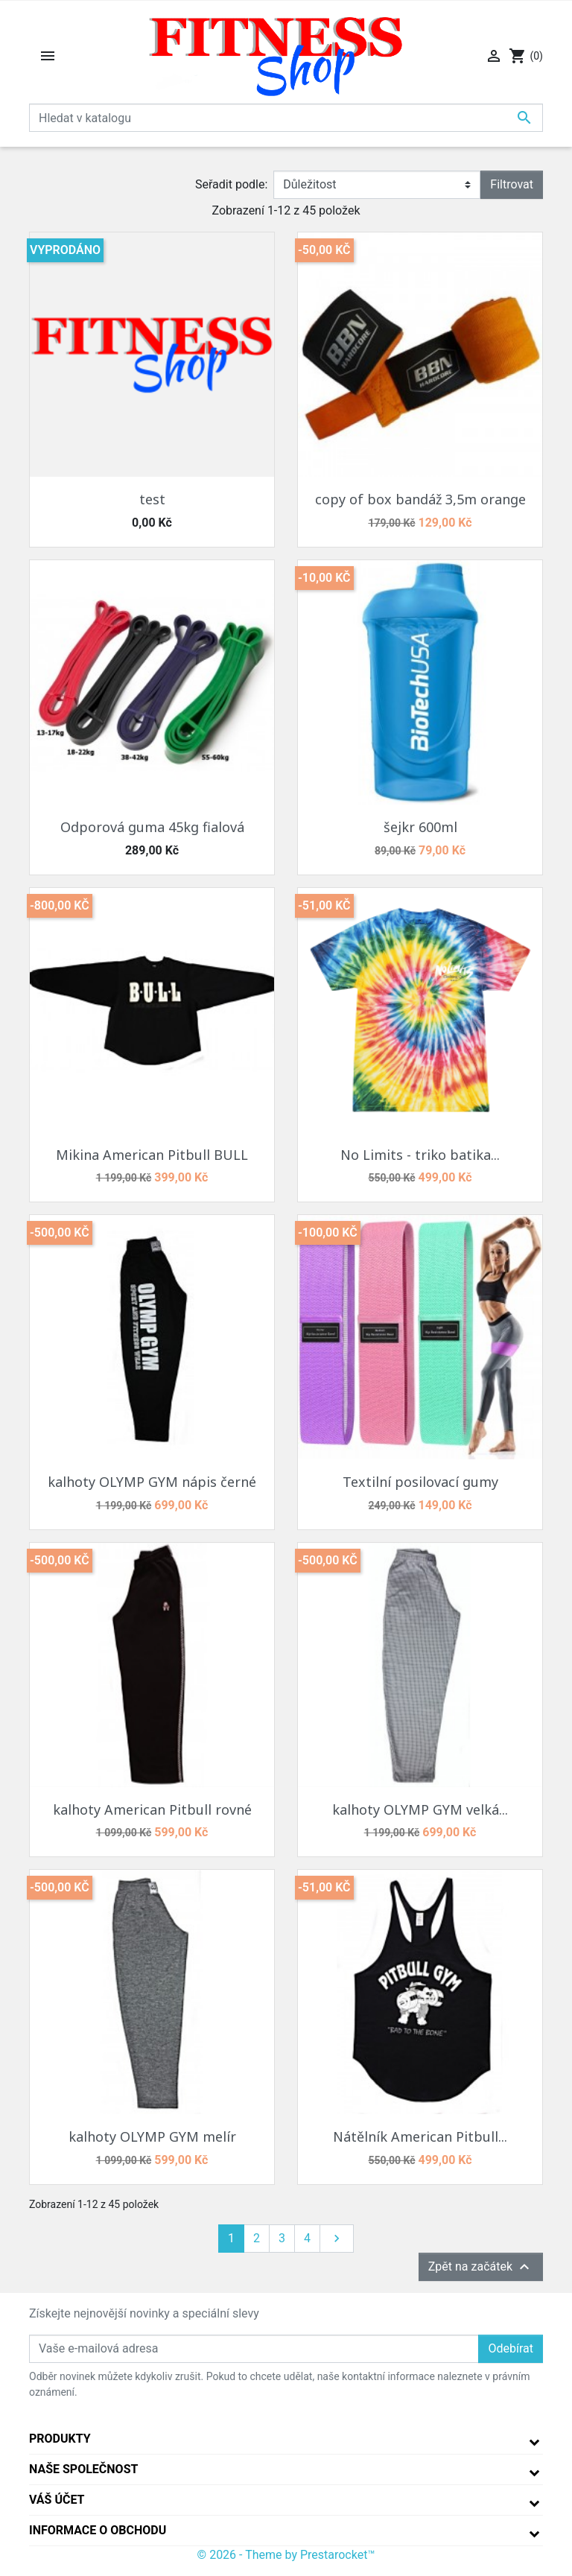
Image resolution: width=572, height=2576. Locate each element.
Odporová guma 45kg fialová (152, 827)
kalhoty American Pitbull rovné (152, 1809)
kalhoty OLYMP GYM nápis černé (152, 1482)
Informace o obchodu (97, 2530)
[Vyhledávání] (286, 118)
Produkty (60, 2438)
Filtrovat (511, 184)
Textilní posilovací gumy (420, 1482)
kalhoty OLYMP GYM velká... (420, 1809)
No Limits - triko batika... (420, 1155)
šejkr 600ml (420, 827)
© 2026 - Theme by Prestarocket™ (286, 2555)
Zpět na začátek (480, 2267)
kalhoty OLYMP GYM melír (152, 2136)
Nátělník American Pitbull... (420, 2136)
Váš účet (57, 2500)
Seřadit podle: (231, 184)
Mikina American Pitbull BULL (152, 1155)
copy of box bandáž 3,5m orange (420, 499)
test (152, 499)
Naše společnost (83, 2469)
